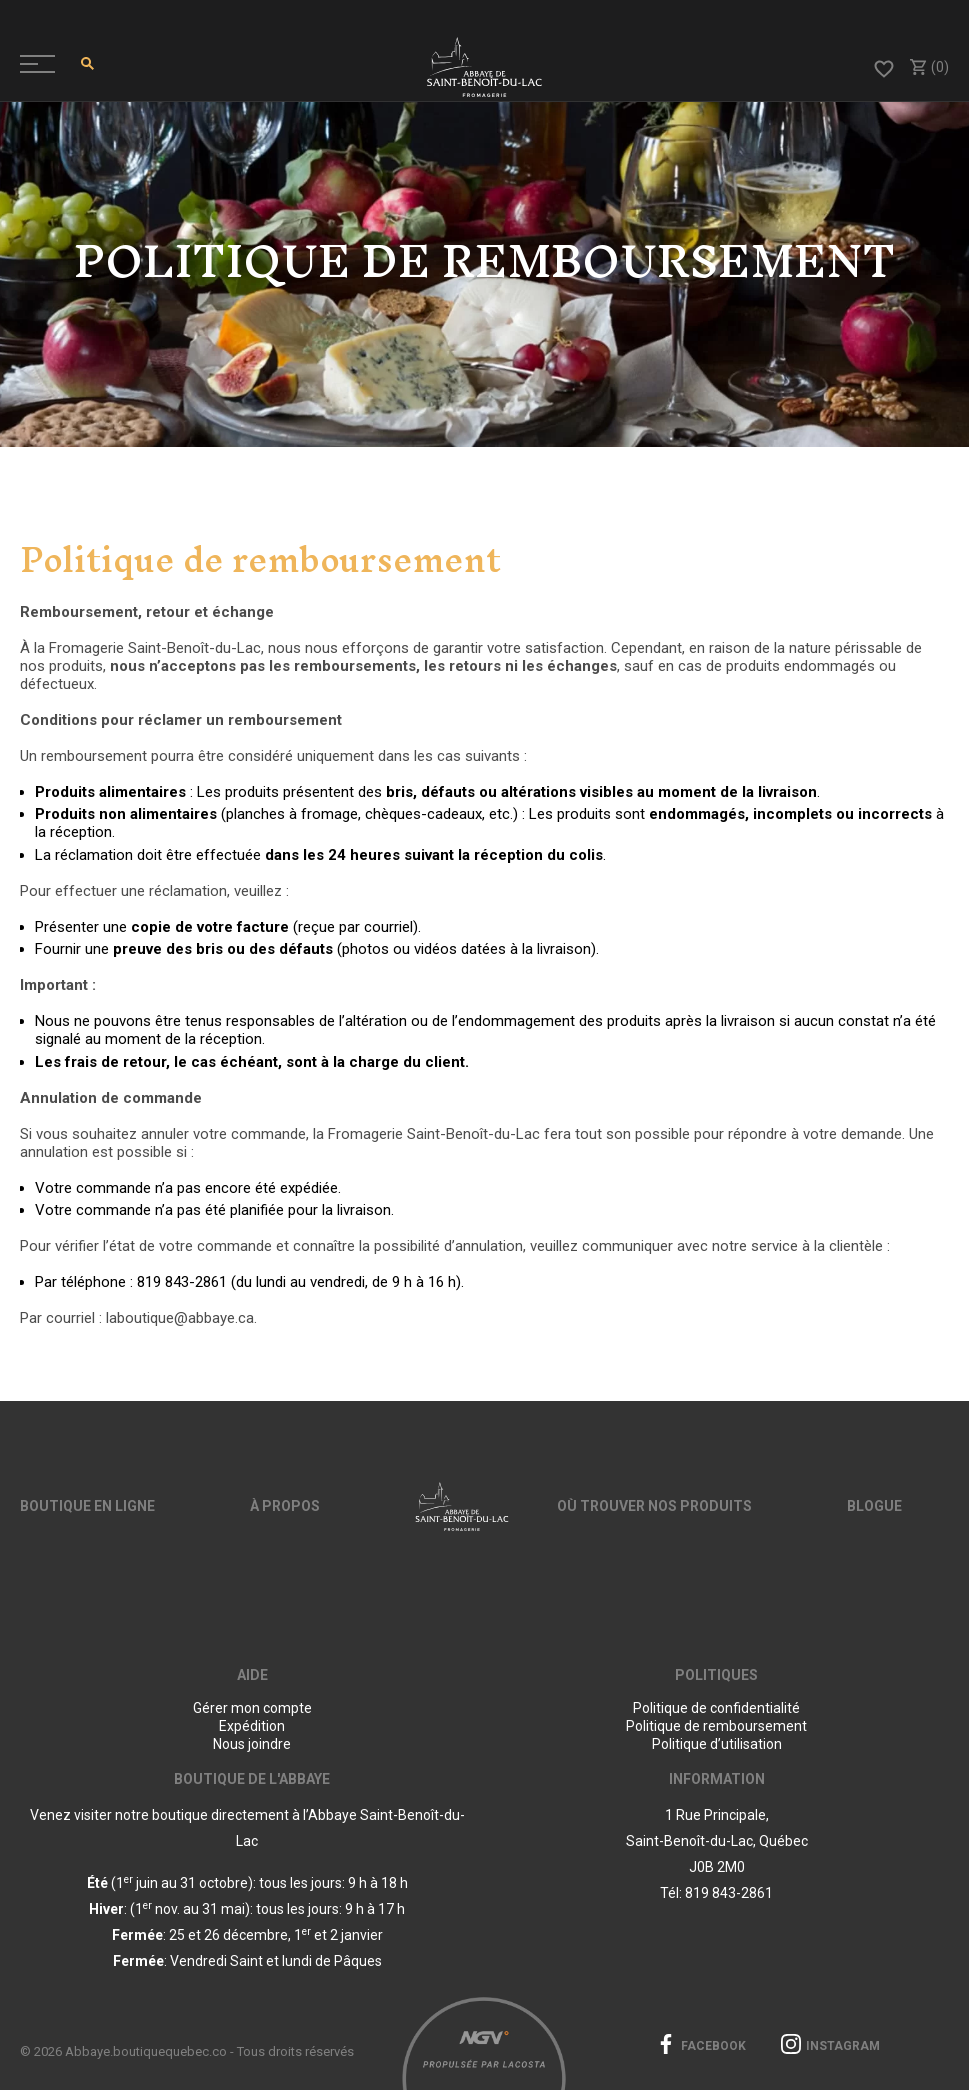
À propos (285, 1506)
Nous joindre (252, 1744)
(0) (928, 67)
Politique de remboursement (716, 1726)
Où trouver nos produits (654, 1506)
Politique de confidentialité (716, 1708)
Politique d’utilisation (717, 1744)
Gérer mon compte (252, 1708)
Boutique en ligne (87, 1506)
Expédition (252, 1726)
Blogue (874, 1506)
